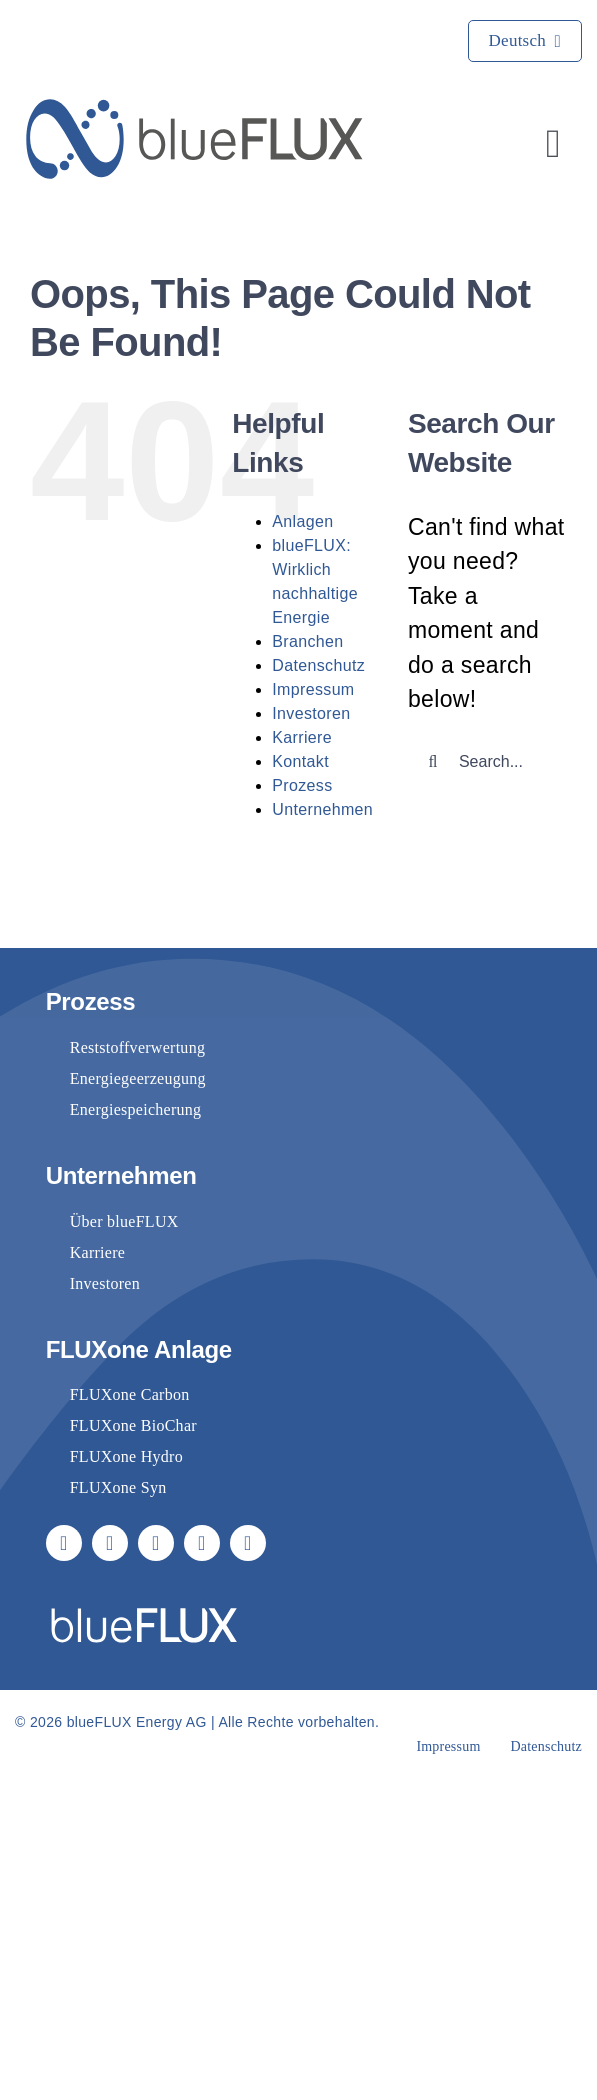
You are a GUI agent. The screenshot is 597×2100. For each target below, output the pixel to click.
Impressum (313, 689)
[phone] (248, 1543)
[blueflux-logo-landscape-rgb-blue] (195, 109)
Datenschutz (318, 665)
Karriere (302, 737)
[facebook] (64, 1543)
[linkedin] (156, 1543)
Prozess (302, 785)
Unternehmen (322, 809)
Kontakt (300, 761)
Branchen (307, 641)
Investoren (311, 713)
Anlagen (302, 521)
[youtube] (110, 1543)
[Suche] (433, 762)
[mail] (202, 1543)
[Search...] (487, 762)
